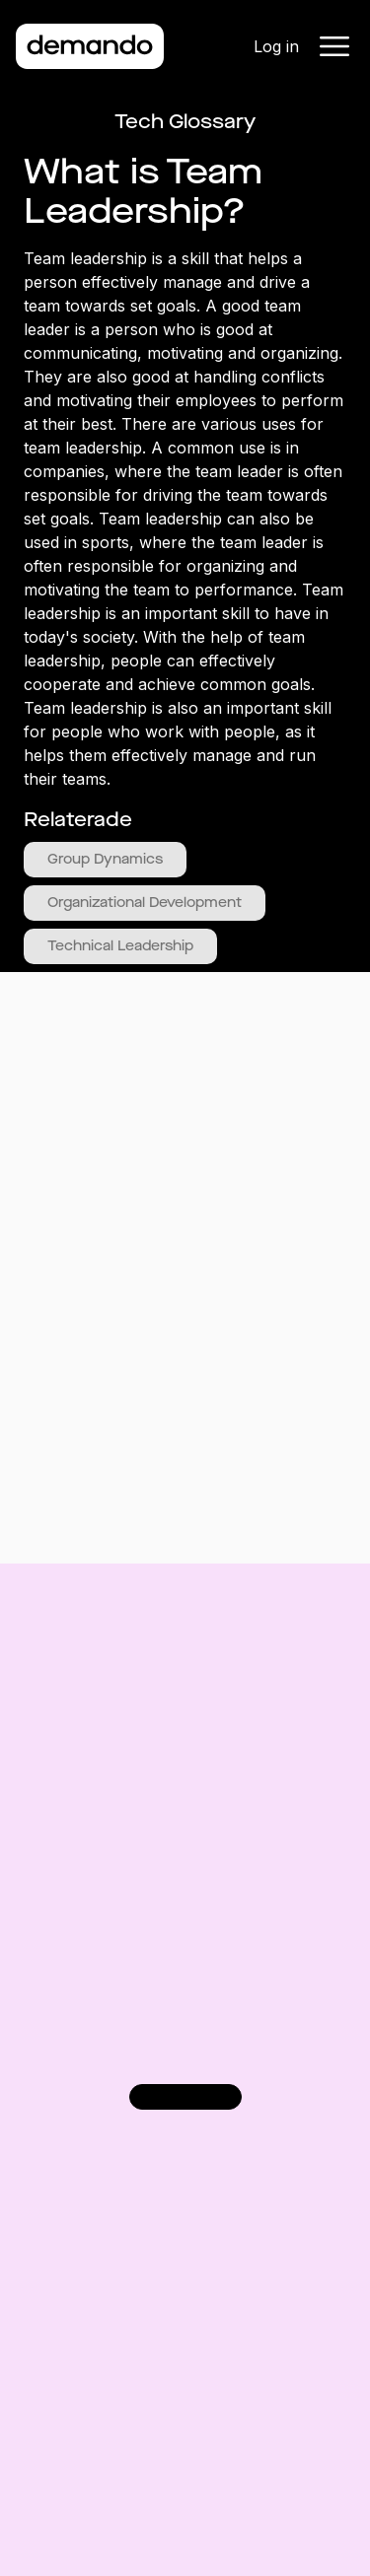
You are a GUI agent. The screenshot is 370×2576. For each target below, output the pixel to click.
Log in (276, 46)
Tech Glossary (185, 121)
